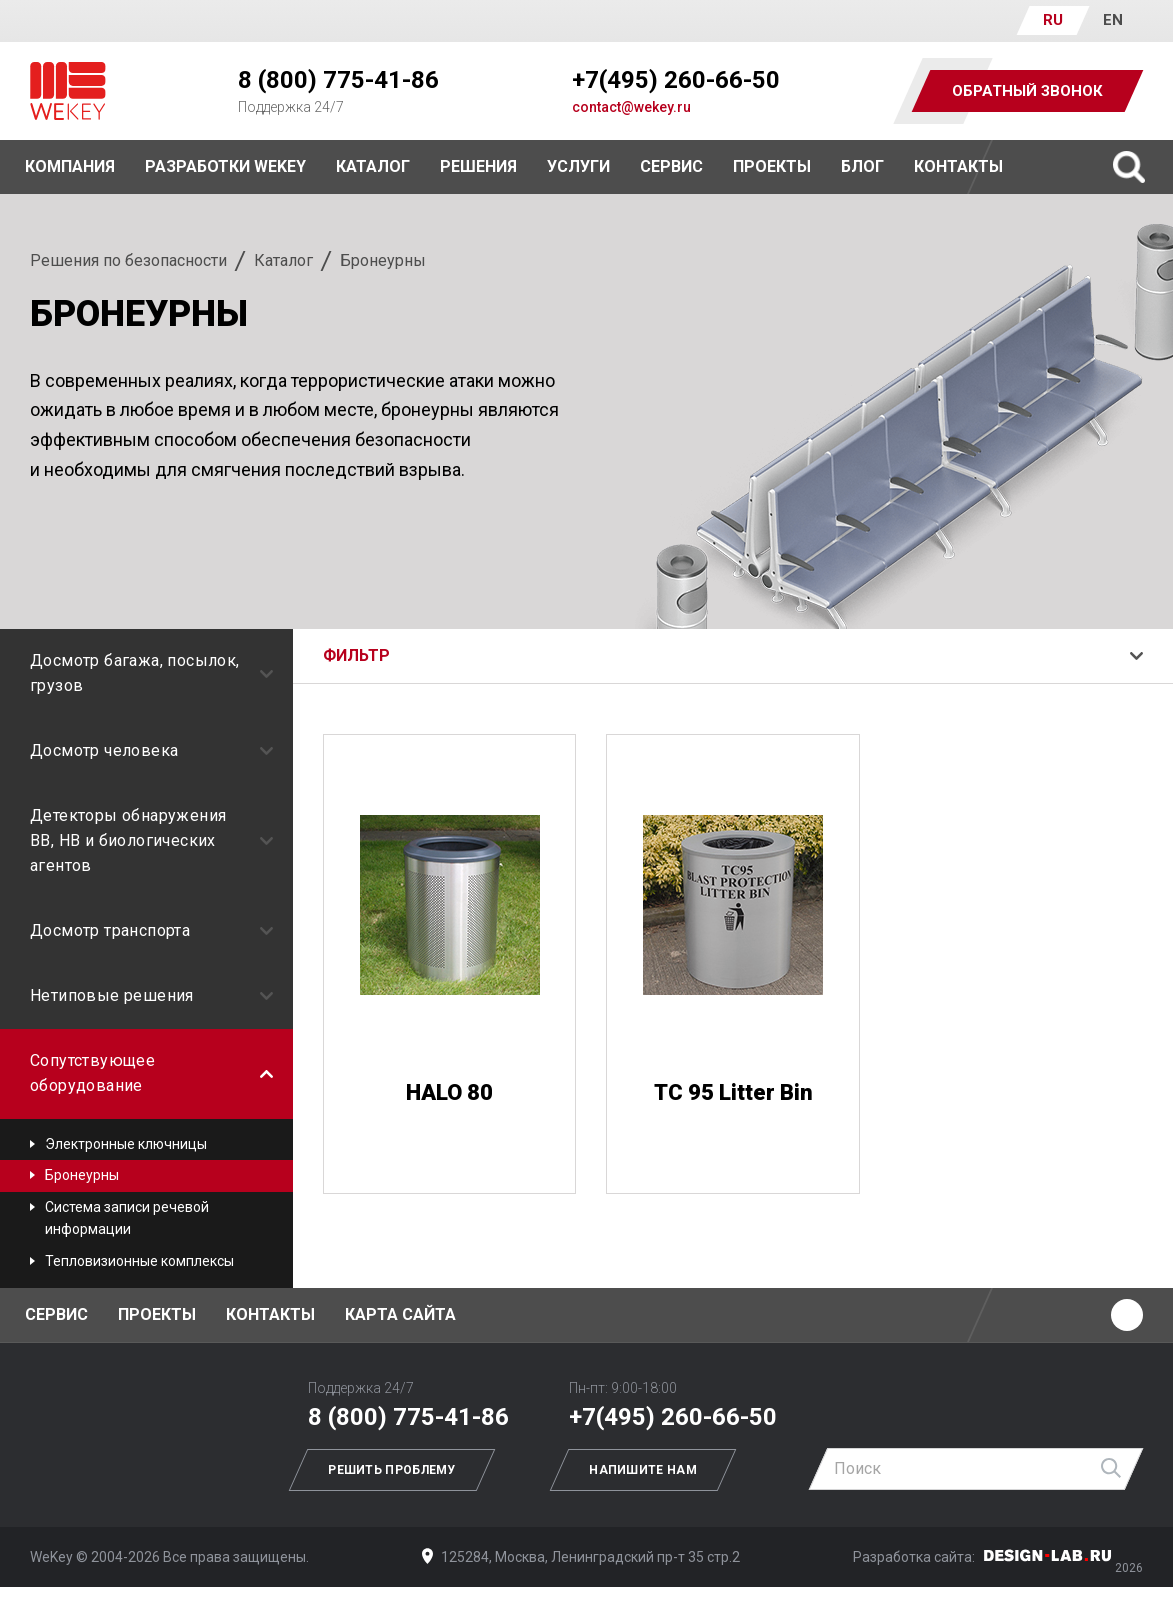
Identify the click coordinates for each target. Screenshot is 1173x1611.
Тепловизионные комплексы (139, 1261)
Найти (1112, 1469)
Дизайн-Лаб (1048, 1555)
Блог (862, 166)
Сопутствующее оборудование (151, 1073)
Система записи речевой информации (127, 1218)
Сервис (671, 166)
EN (1113, 20)
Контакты (958, 166)
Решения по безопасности (128, 260)
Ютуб (1127, 1315)
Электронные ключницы (126, 1144)
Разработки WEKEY (225, 166)
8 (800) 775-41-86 (338, 80)
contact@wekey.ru (631, 107)
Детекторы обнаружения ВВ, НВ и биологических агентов (151, 840)
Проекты (157, 1314)
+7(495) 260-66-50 (676, 80)
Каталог (283, 260)
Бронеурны (82, 1175)
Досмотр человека (151, 750)
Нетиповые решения (151, 995)
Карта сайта (400, 1314)
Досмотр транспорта (151, 930)
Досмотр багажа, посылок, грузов (151, 673)
